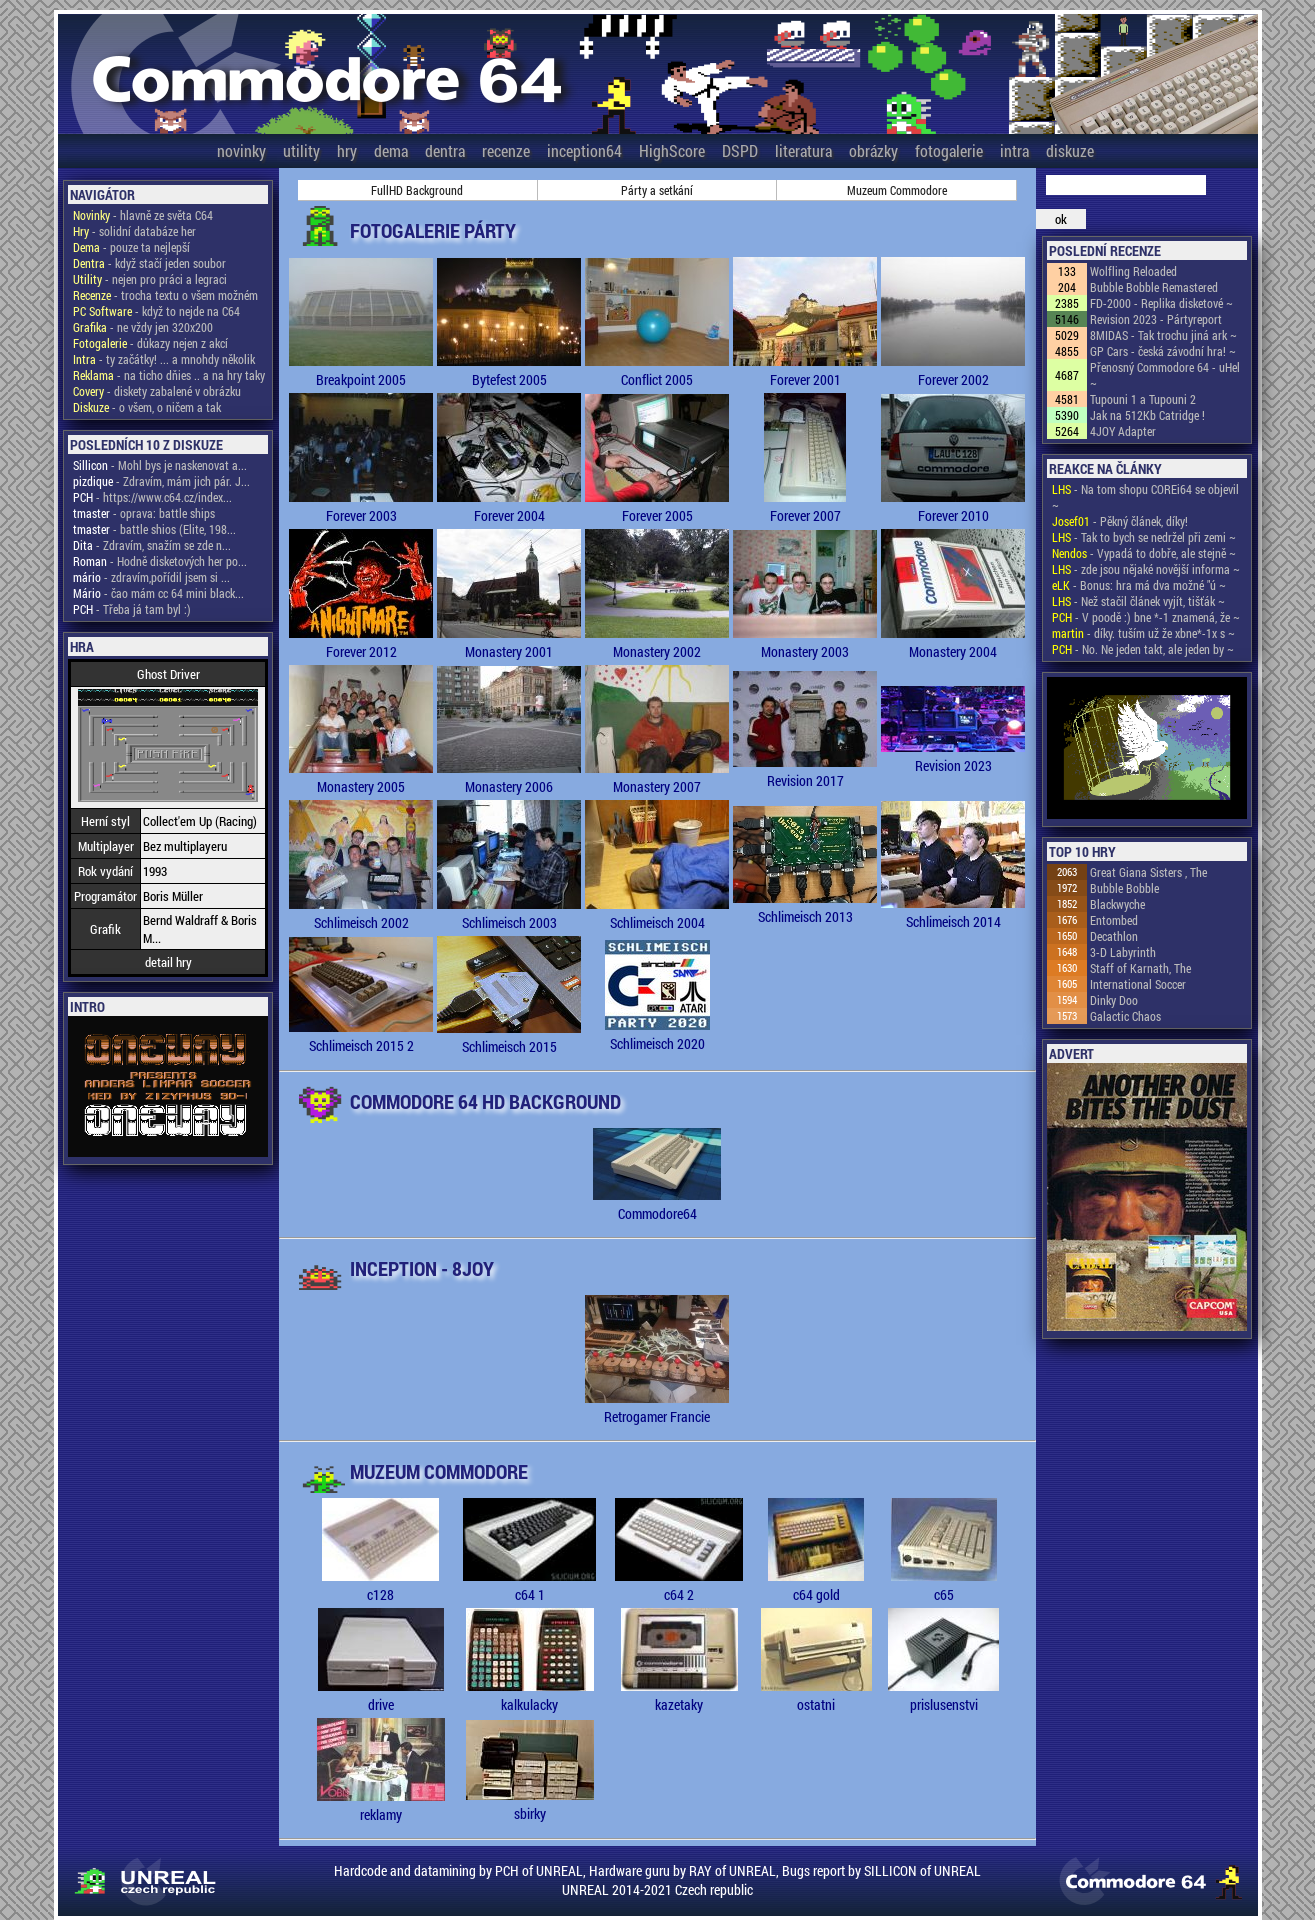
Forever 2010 (953, 506)
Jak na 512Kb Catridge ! (1147, 415)
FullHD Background (417, 190)
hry (347, 150)
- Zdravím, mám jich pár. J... (161, 481)
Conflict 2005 (657, 370)
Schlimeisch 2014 (953, 912)
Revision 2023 (953, 756)
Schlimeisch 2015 (509, 1037)
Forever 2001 (805, 370)
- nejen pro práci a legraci (150, 279)
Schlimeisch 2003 (509, 913)
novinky (241, 150)
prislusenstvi (943, 1695)
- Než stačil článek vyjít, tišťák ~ (1138, 601)
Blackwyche (1117, 904)
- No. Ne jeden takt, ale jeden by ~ (1143, 649)
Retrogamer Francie (657, 1407)
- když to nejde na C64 (156, 311)
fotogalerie (949, 150)
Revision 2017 (805, 771)
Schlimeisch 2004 (657, 913)
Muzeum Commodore (897, 190)
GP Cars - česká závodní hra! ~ (1163, 351)
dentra (445, 150)
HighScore (672, 150)
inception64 (584, 150)
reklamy (381, 1805)
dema (391, 150)
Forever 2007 (805, 506)
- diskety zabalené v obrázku (157, 391)
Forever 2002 (953, 370)
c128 (380, 1585)
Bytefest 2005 (509, 370)
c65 (944, 1585)
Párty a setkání (657, 190)
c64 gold (816, 1585)
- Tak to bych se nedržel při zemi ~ (1144, 537)
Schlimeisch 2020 (657, 1034)
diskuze (1070, 150)
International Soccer (1138, 984)
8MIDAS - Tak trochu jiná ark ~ (1163, 335)
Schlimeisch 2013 (805, 907)
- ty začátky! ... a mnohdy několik (164, 359)
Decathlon (1114, 936)
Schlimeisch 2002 (361, 913)
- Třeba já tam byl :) (132, 609)
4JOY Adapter (1123, 431)
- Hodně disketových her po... (160, 561)
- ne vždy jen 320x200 (143, 327)
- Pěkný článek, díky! (1120, 521)
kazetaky (679, 1695)
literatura (803, 150)
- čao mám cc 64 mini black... (158, 593)
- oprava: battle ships (144, 513)
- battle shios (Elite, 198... (154, 529)
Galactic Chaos (1125, 1016)
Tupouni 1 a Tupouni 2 (1143, 399)
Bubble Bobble (1124, 888)
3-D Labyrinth (1123, 952)
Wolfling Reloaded (1133, 271)
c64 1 (529, 1585)
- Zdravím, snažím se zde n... (152, 545)
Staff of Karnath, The (1140, 968)
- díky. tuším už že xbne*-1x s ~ (1143, 633)
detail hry (168, 962)
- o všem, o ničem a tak (147, 407)
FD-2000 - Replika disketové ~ (1161, 303)
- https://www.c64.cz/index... (152, 497)
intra (1014, 150)
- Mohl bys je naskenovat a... (160, 465)
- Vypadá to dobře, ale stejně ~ (1144, 553)
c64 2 (679, 1585)
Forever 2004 (509, 506)
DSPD (740, 150)
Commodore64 (657, 1204)
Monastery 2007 (657, 777)
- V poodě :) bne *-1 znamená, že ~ (1146, 617)
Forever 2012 (361, 642)
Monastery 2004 (953, 642)
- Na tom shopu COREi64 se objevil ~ (1145, 497)
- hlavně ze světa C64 (143, 215)
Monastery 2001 (509, 642)
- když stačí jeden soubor (149, 263)
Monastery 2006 (509, 777)
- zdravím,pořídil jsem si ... (151, 577)
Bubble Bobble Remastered (1154, 287)
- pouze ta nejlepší (131, 247)
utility (301, 150)
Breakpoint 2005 (361, 370)
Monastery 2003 (805, 642)
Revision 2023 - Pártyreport (1156, 319)
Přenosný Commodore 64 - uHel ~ (1165, 375)
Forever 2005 (657, 506)
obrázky (873, 150)
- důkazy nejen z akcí (150, 343)
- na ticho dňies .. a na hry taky (169, 375)
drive (381, 1695)
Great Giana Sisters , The (1148, 872)
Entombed (1114, 920)
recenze (506, 150)
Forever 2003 (361, 506)
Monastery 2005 (361, 777)
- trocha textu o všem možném (165, 295)
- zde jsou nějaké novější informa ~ (1146, 569)
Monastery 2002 (657, 642)
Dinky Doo (1114, 1000)
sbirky (530, 1804)
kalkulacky (530, 1695)
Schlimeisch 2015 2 (361, 1036)
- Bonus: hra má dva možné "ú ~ (1139, 585)
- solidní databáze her (134, 231)
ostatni (816, 1695)
